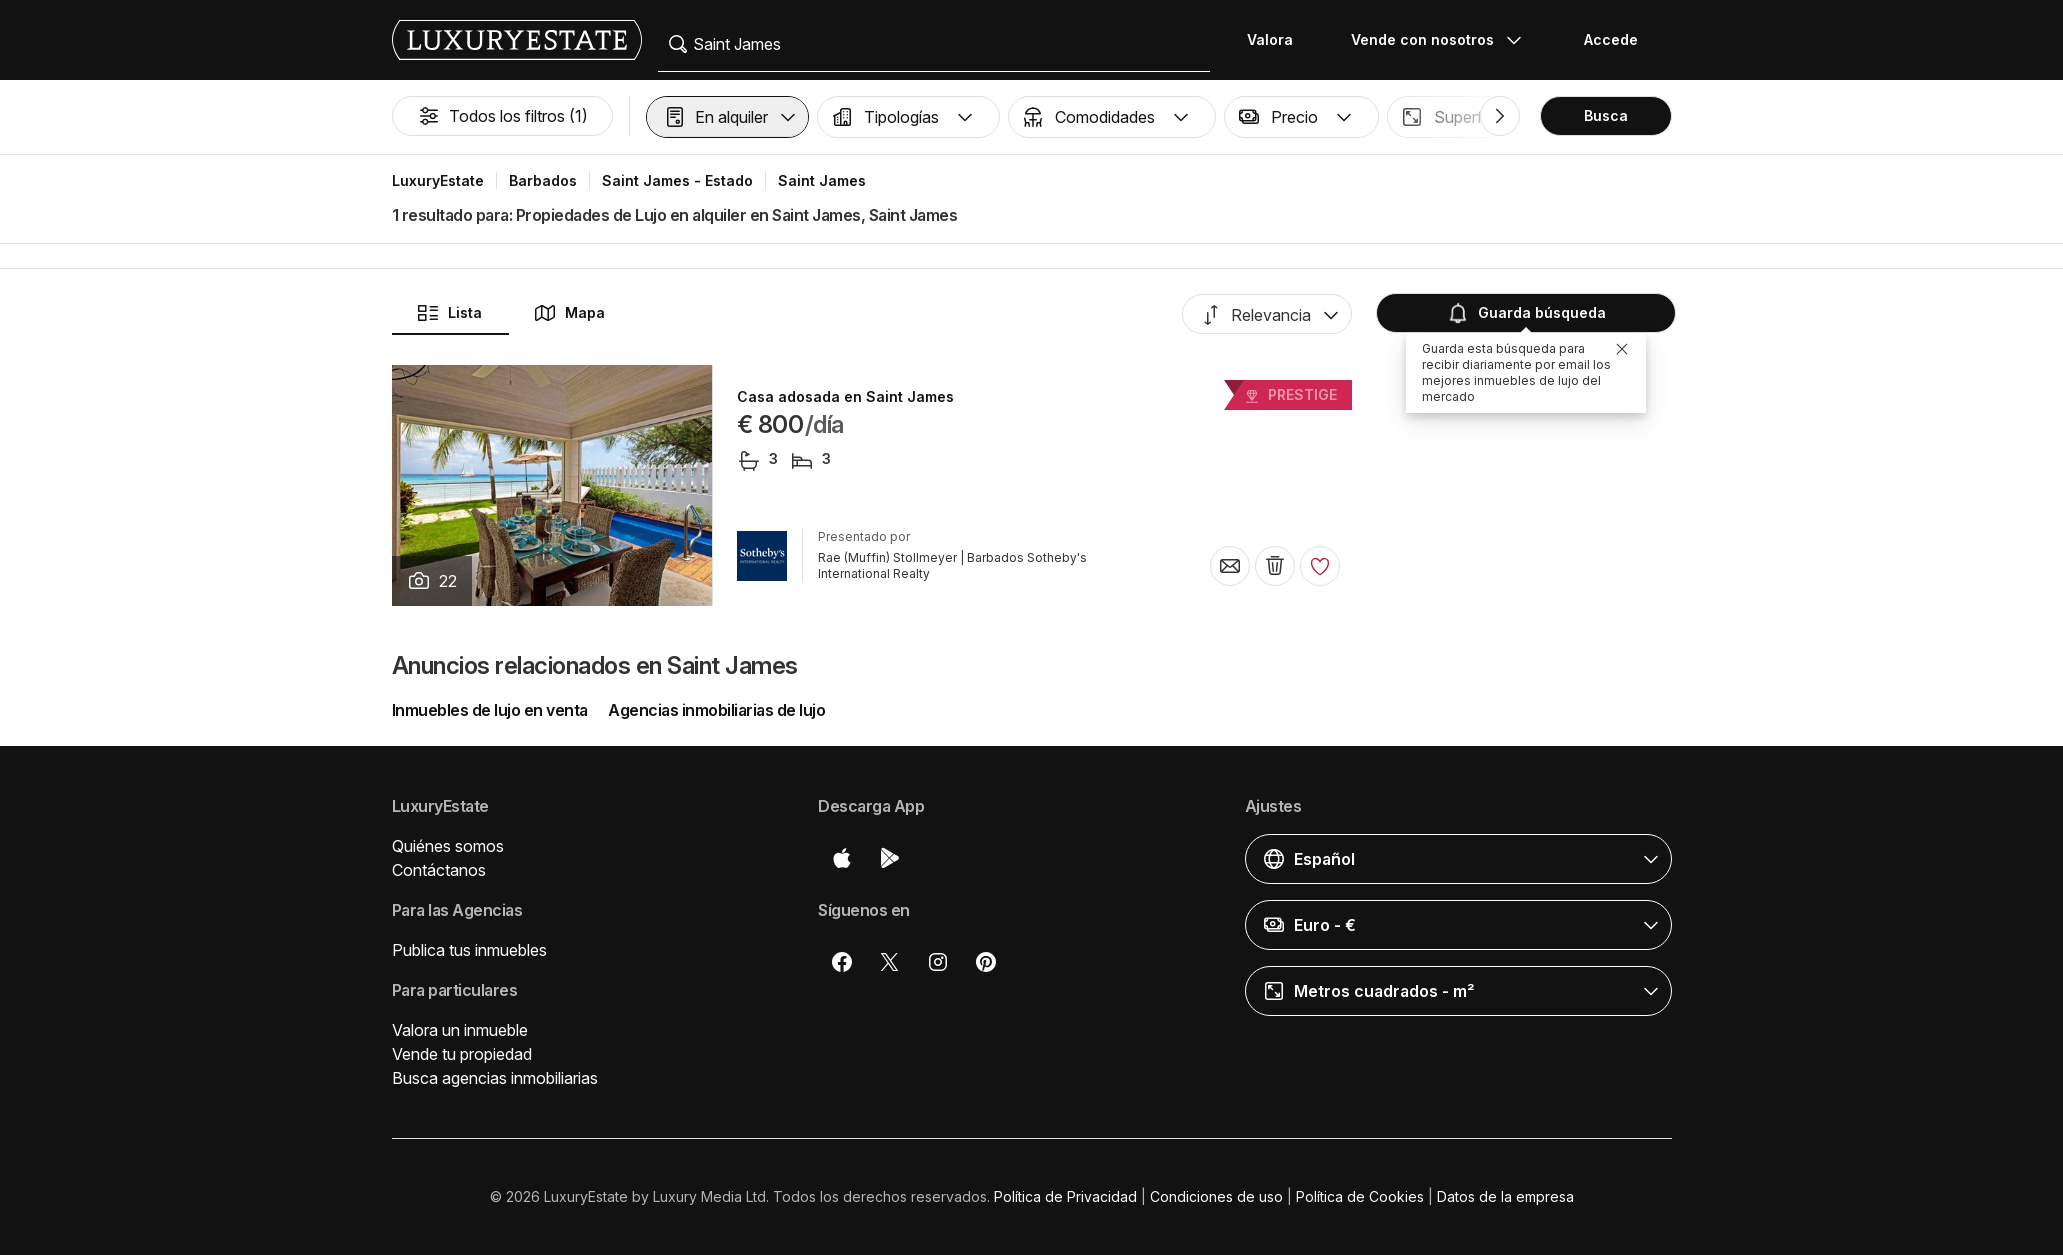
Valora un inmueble (460, 1030)
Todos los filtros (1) (502, 116)
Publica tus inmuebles (469, 950)
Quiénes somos (448, 846)
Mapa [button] (569, 313)
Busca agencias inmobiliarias (495, 1078)
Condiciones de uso (1216, 1196)
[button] (727, 117)
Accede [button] (1611, 39)
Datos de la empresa (1505, 1196)
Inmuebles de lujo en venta (490, 710)
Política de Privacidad (1065, 1196)
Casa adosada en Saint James (845, 397)
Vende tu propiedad (462, 1054)
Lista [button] (449, 313)
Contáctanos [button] (439, 870)
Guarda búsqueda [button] (1526, 313)
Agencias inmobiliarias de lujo (716, 710)
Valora (1270, 39)
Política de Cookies (1360, 1196)
